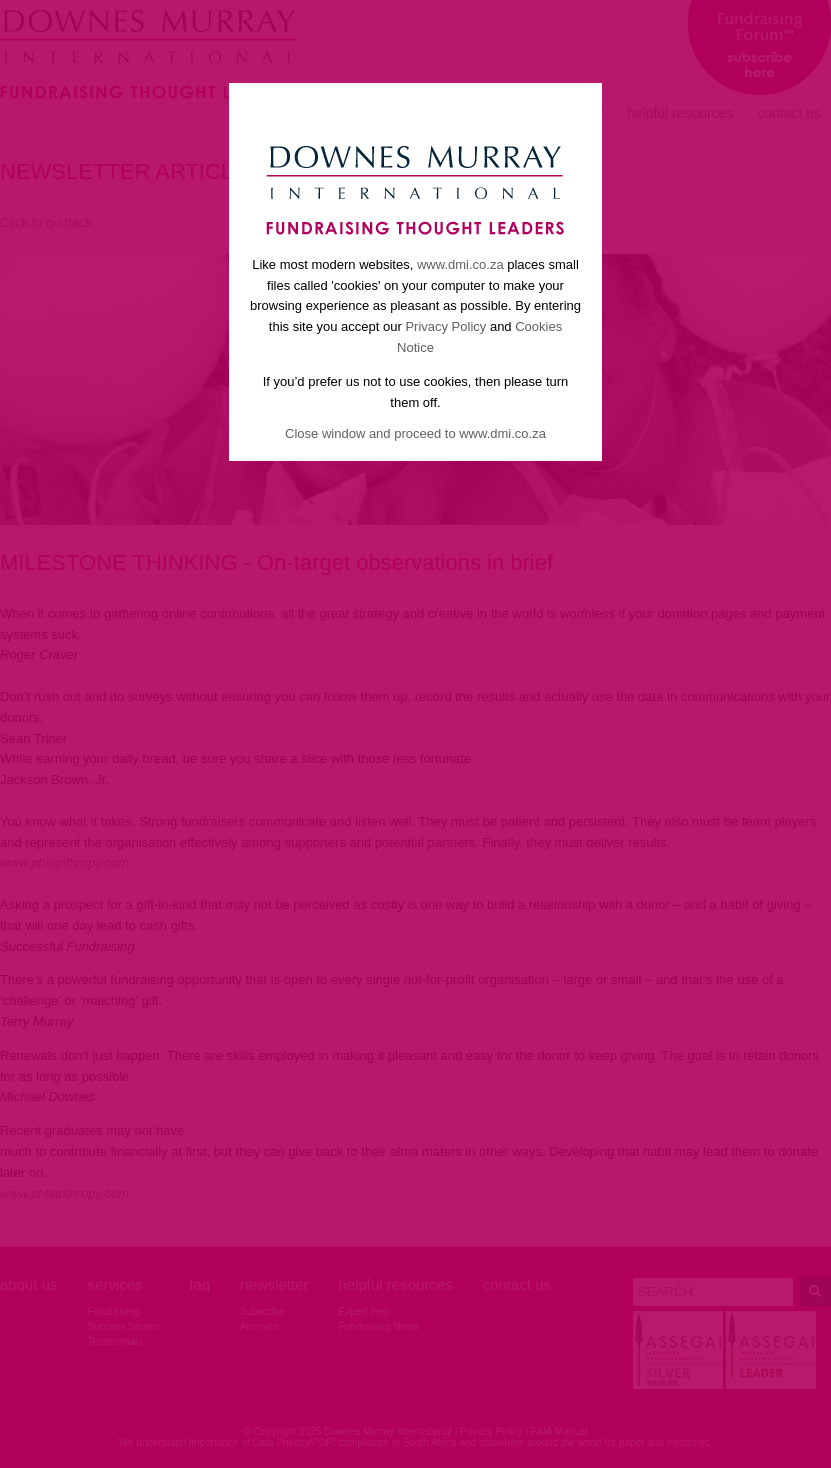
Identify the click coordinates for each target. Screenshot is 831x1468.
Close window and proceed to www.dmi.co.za (415, 433)
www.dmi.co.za (460, 264)
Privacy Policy (445, 326)
